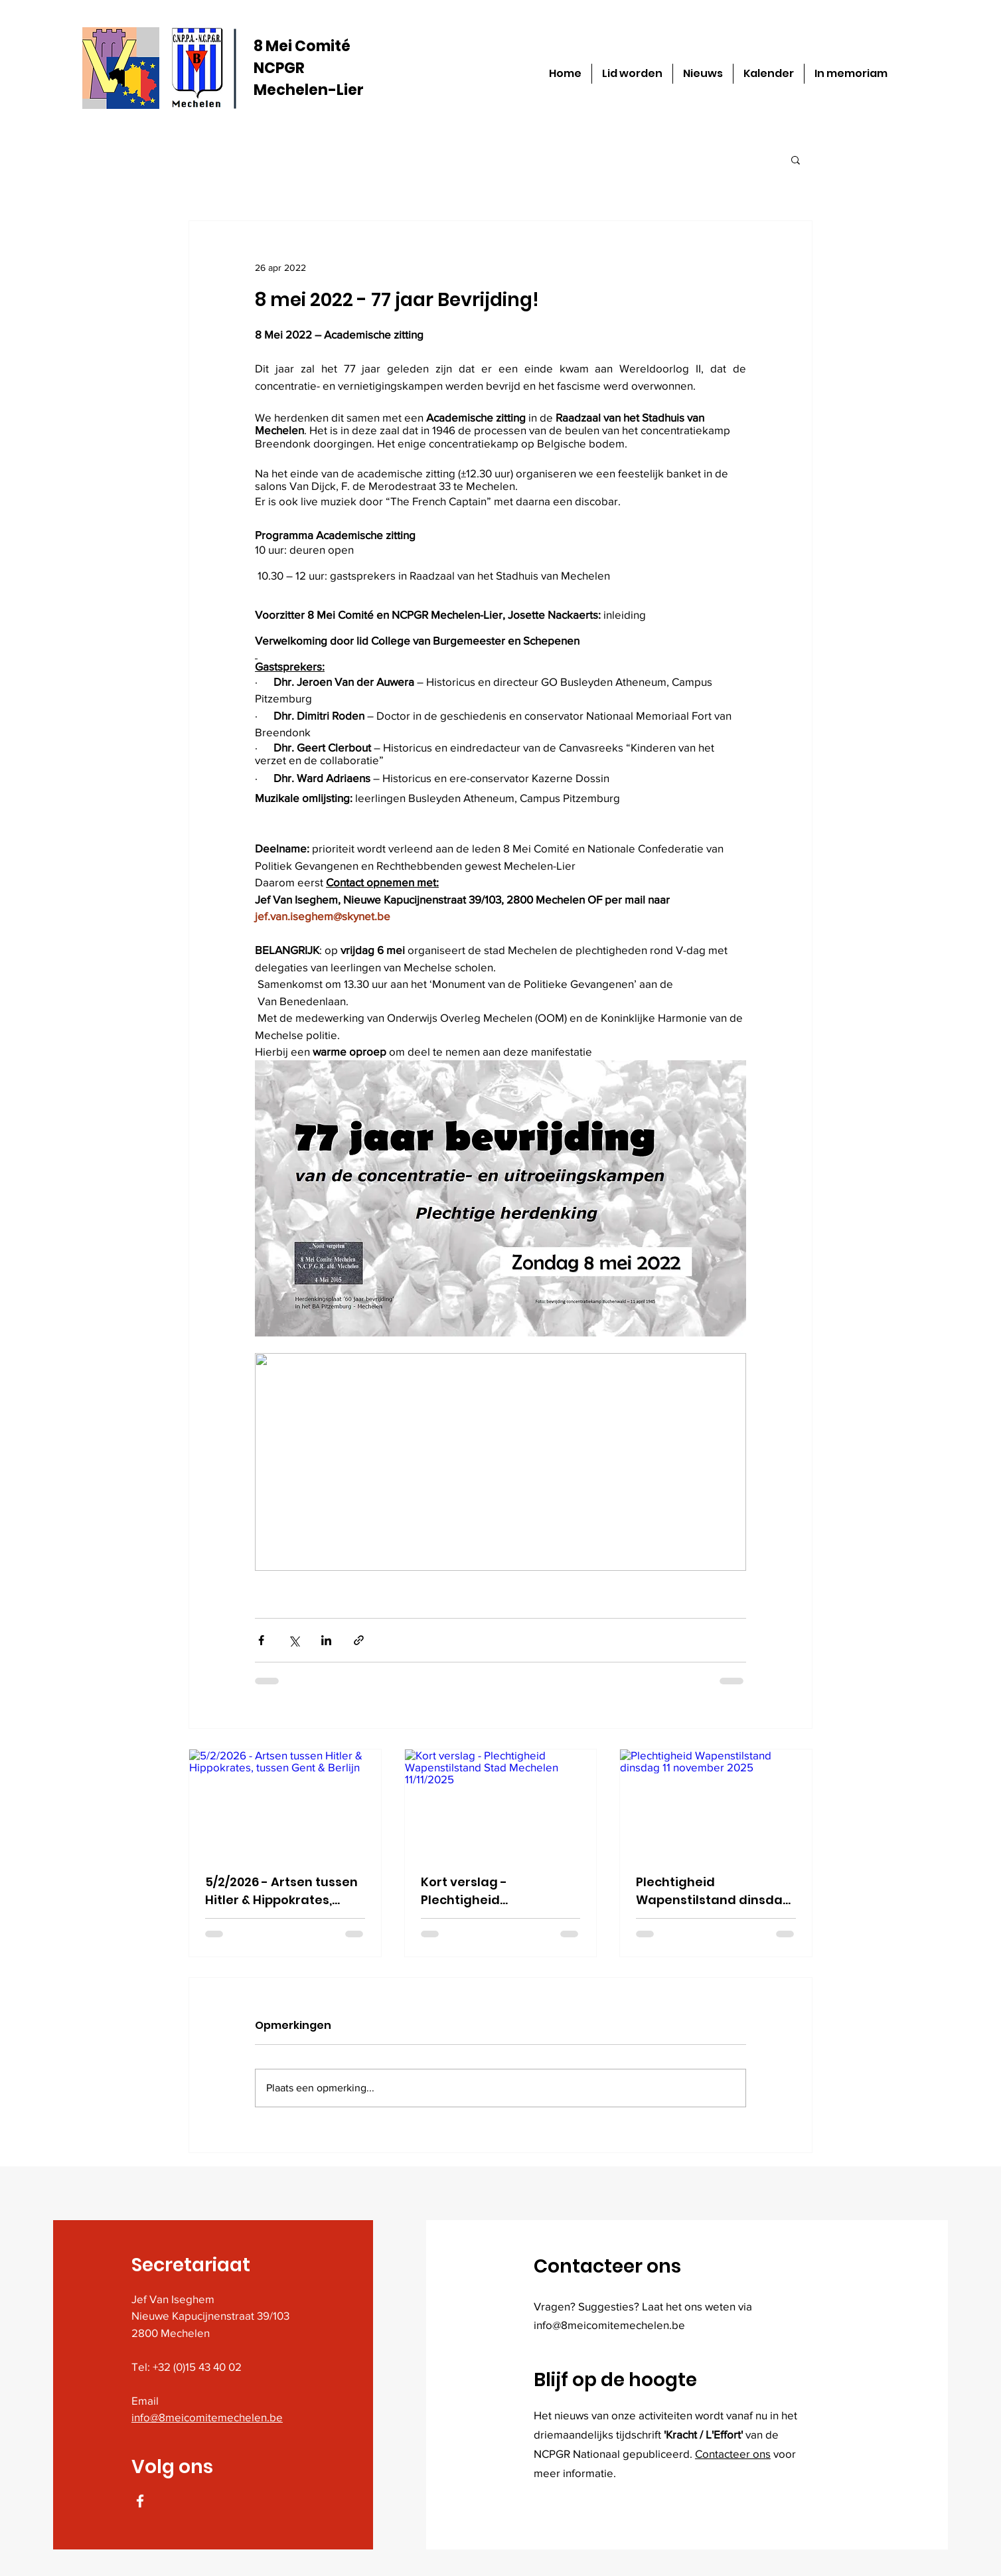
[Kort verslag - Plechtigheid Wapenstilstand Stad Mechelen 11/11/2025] (501, 1803)
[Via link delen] (358, 1640)
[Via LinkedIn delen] (326, 1640)
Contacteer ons (733, 2453)
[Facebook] (140, 2501)
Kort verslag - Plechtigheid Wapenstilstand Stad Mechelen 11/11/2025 (487, 1891)
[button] (795, 159)
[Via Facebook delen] (261, 1640)
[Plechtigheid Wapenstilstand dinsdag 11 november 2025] (716, 1803)
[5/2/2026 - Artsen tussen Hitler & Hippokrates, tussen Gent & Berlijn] (285, 1803)
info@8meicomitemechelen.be (207, 2417)
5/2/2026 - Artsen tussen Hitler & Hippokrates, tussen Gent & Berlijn (281, 1891)
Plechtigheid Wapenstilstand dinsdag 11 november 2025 (713, 1891)
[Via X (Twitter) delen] (293, 1640)
